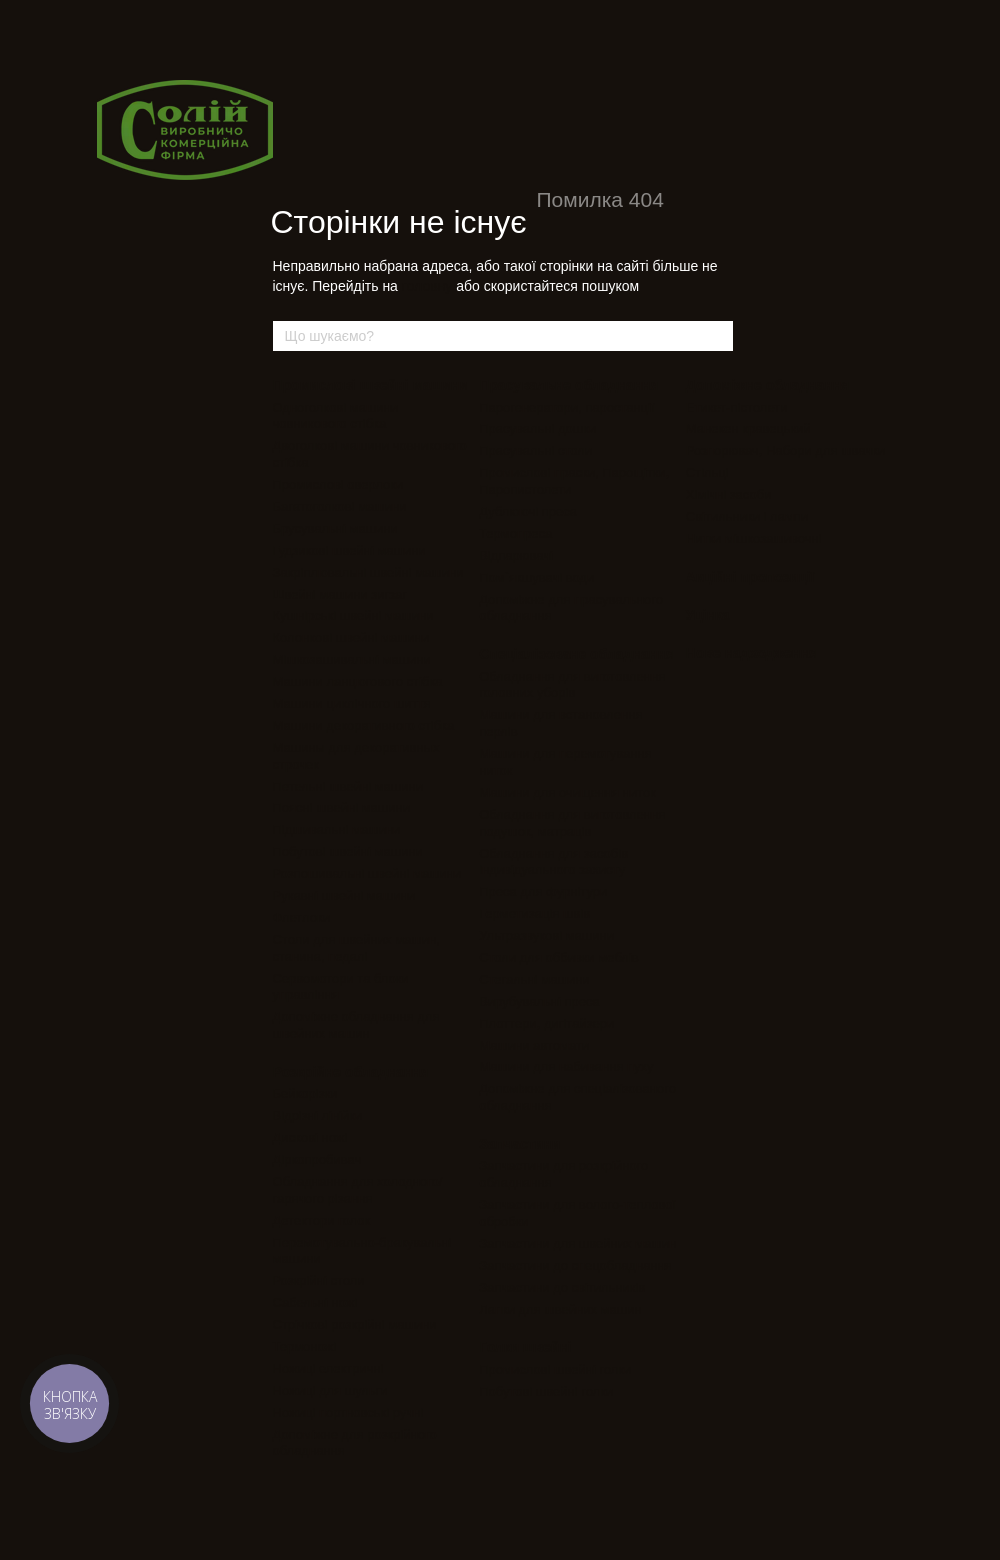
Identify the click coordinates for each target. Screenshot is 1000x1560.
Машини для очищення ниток (567, 792)
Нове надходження (751, 653)
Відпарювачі (516, 555)
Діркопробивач (317, 1159)
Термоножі (305, 1346)
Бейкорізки (305, 1093)
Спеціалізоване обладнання (576, 654)
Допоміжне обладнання (768, 385)
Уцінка (708, 615)
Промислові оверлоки (338, 484)
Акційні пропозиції (750, 577)
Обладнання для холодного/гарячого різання (358, 1190)
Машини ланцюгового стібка (358, 681)
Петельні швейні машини (348, 786)
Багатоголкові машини (340, 506)
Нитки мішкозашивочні (754, 538)
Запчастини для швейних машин (577, 1243)
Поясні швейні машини (341, 807)
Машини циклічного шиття (352, 703)
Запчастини (519, 1144)
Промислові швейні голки (555, 1369)
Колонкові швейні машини (351, 637)
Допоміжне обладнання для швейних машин (356, 1025)
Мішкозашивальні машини (352, 659)
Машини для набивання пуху (566, 1066)
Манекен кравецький (748, 428)
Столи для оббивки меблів (559, 957)
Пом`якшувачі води (536, 577)
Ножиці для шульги (330, 1390)
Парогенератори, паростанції (566, 407)
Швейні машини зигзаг (340, 594)
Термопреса (515, 533)
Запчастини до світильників (562, 1287)
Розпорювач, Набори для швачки (785, 450)
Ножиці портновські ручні (348, 1412)
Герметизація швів (534, 913)
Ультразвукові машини (546, 935)
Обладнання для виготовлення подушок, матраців (572, 823)
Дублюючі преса (528, 511)
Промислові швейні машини (370, 385)
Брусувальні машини (335, 528)
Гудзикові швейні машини (349, 550)
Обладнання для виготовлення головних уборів (572, 685)
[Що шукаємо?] (717, 336)
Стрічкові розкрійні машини (355, 1324)
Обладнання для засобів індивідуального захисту (553, 862)
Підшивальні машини (337, 829)
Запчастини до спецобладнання (575, 1265)
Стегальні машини (534, 979)
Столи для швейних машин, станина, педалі (356, 948)
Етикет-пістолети (737, 407)
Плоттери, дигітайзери (546, 1023)
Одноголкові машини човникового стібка (336, 416)
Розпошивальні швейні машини (367, 873)
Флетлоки (301, 917)
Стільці (707, 472)
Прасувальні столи (535, 450)
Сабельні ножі (315, 1302)
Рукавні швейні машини (344, 895)
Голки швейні (525, 1347)
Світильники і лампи (747, 516)
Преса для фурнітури (543, 891)
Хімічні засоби (729, 494)
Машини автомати (534, 1045)
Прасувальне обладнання (569, 385)
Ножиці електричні (328, 1368)
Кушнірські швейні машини (353, 615)
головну (427, 286)
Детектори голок (322, 1220)
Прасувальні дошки (537, 428)
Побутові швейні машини (348, 851)
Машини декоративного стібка (364, 725)
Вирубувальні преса (539, 1001)
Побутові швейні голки (546, 1391)
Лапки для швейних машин (560, 1309)
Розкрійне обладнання (351, 1072)
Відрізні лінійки (318, 1115)
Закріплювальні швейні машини (368, 572)
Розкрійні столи (319, 1280)
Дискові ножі (310, 1137)
